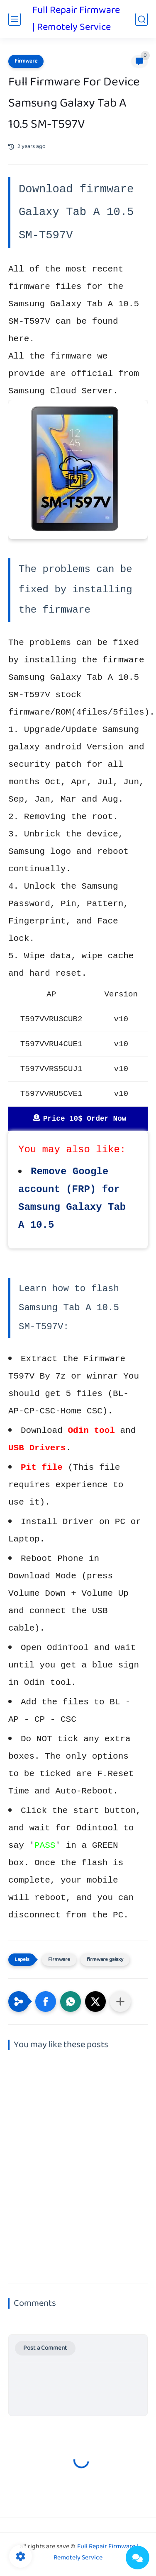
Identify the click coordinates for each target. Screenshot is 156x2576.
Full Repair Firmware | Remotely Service (76, 19)
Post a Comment (45, 2348)
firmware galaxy (105, 1959)
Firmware (26, 61)
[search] (141, 19)
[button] (45, 2001)
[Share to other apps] (120, 2001)
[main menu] (14, 19)
